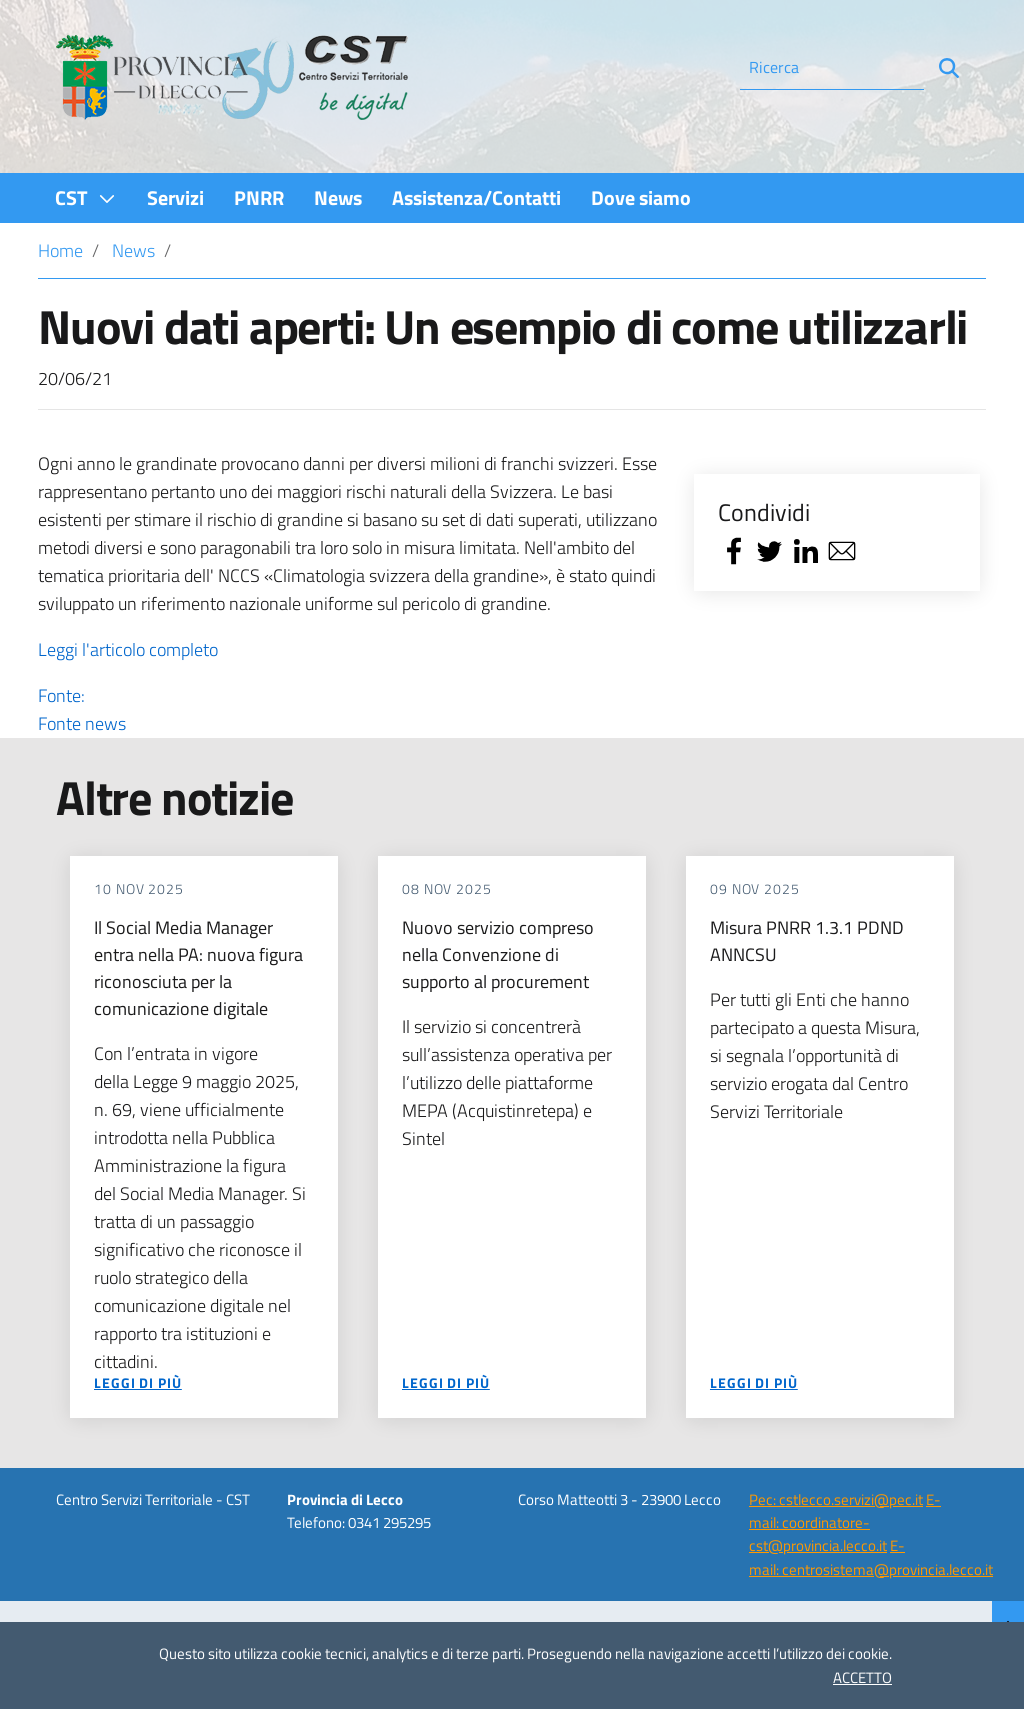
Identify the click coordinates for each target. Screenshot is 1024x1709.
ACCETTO (862, 1677)
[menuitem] (86, 197)
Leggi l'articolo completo (128, 649)
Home (60, 250)
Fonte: (352, 710)
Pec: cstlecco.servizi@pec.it (836, 1499)
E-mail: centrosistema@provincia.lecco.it (871, 1557)
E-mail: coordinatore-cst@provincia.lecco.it (845, 1523)
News (133, 250)
